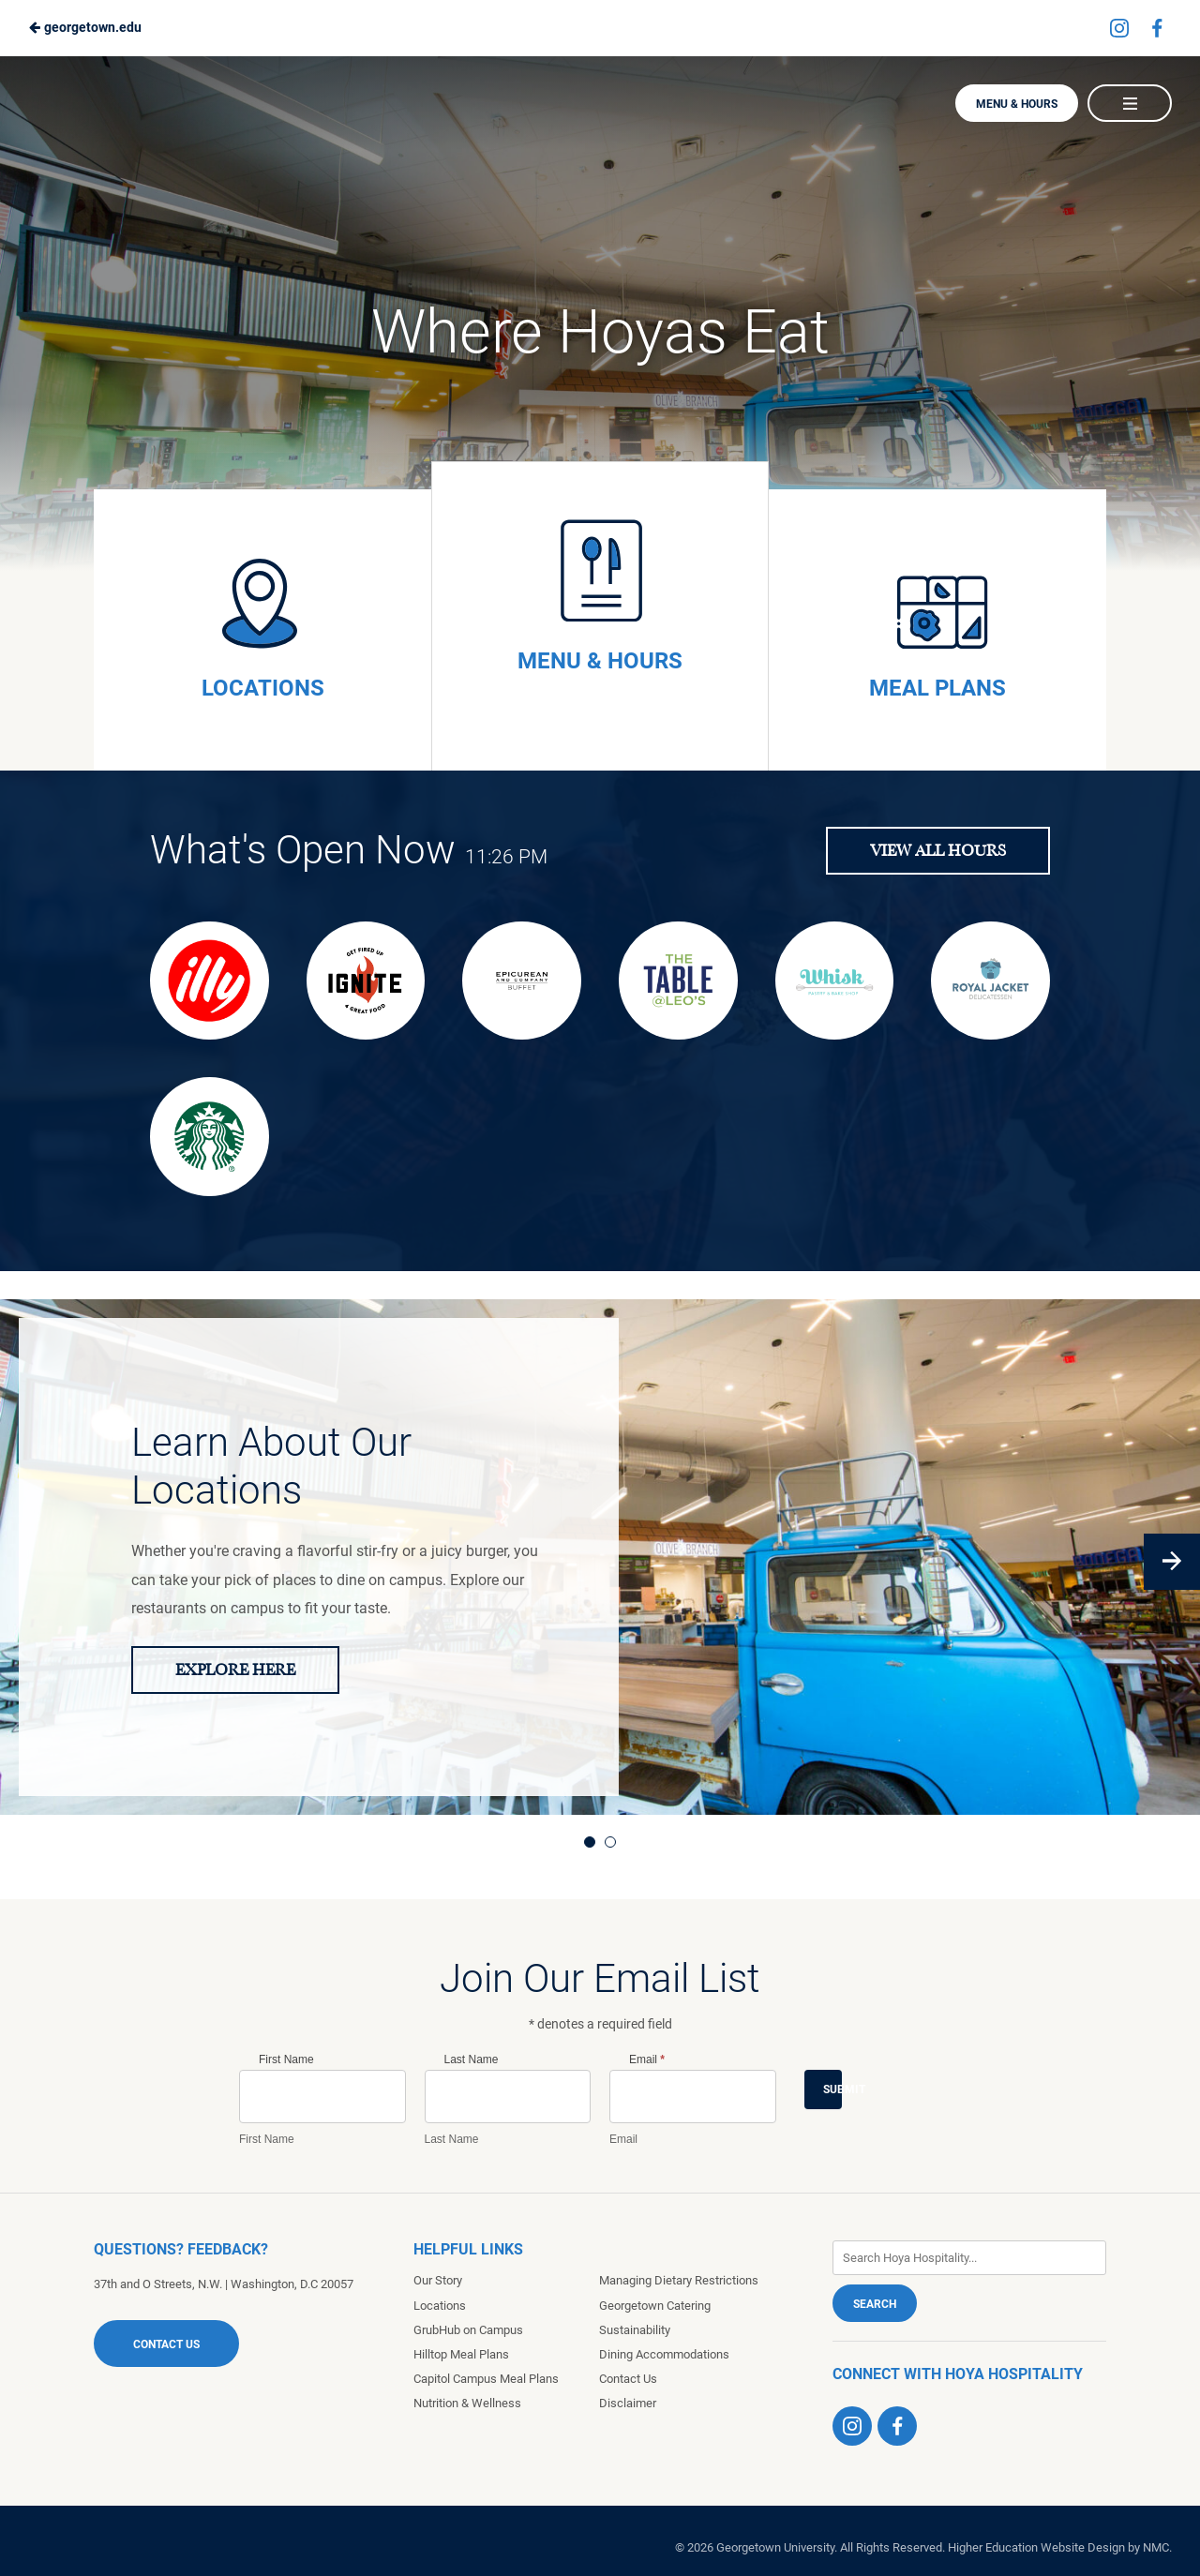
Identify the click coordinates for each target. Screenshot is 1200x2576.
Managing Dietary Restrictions (678, 2280)
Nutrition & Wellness (467, 2403)
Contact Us (166, 2344)
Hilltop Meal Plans (461, 2354)
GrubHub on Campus (468, 2330)
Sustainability (634, 2330)
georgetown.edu (85, 27)
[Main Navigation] (1130, 103)
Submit (832, 2089)
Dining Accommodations (664, 2354)
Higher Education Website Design (1036, 2547)
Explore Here (235, 1670)
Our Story (437, 2280)
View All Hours (938, 851)
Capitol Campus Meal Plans (486, 2379)
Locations (439, 2306)
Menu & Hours (1017, 104)
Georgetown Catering (655, 2306)
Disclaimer (627, 2403)
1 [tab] (589, 1842)
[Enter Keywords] (969, 2257)
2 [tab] (610, 1842)
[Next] (1172, 1562)
